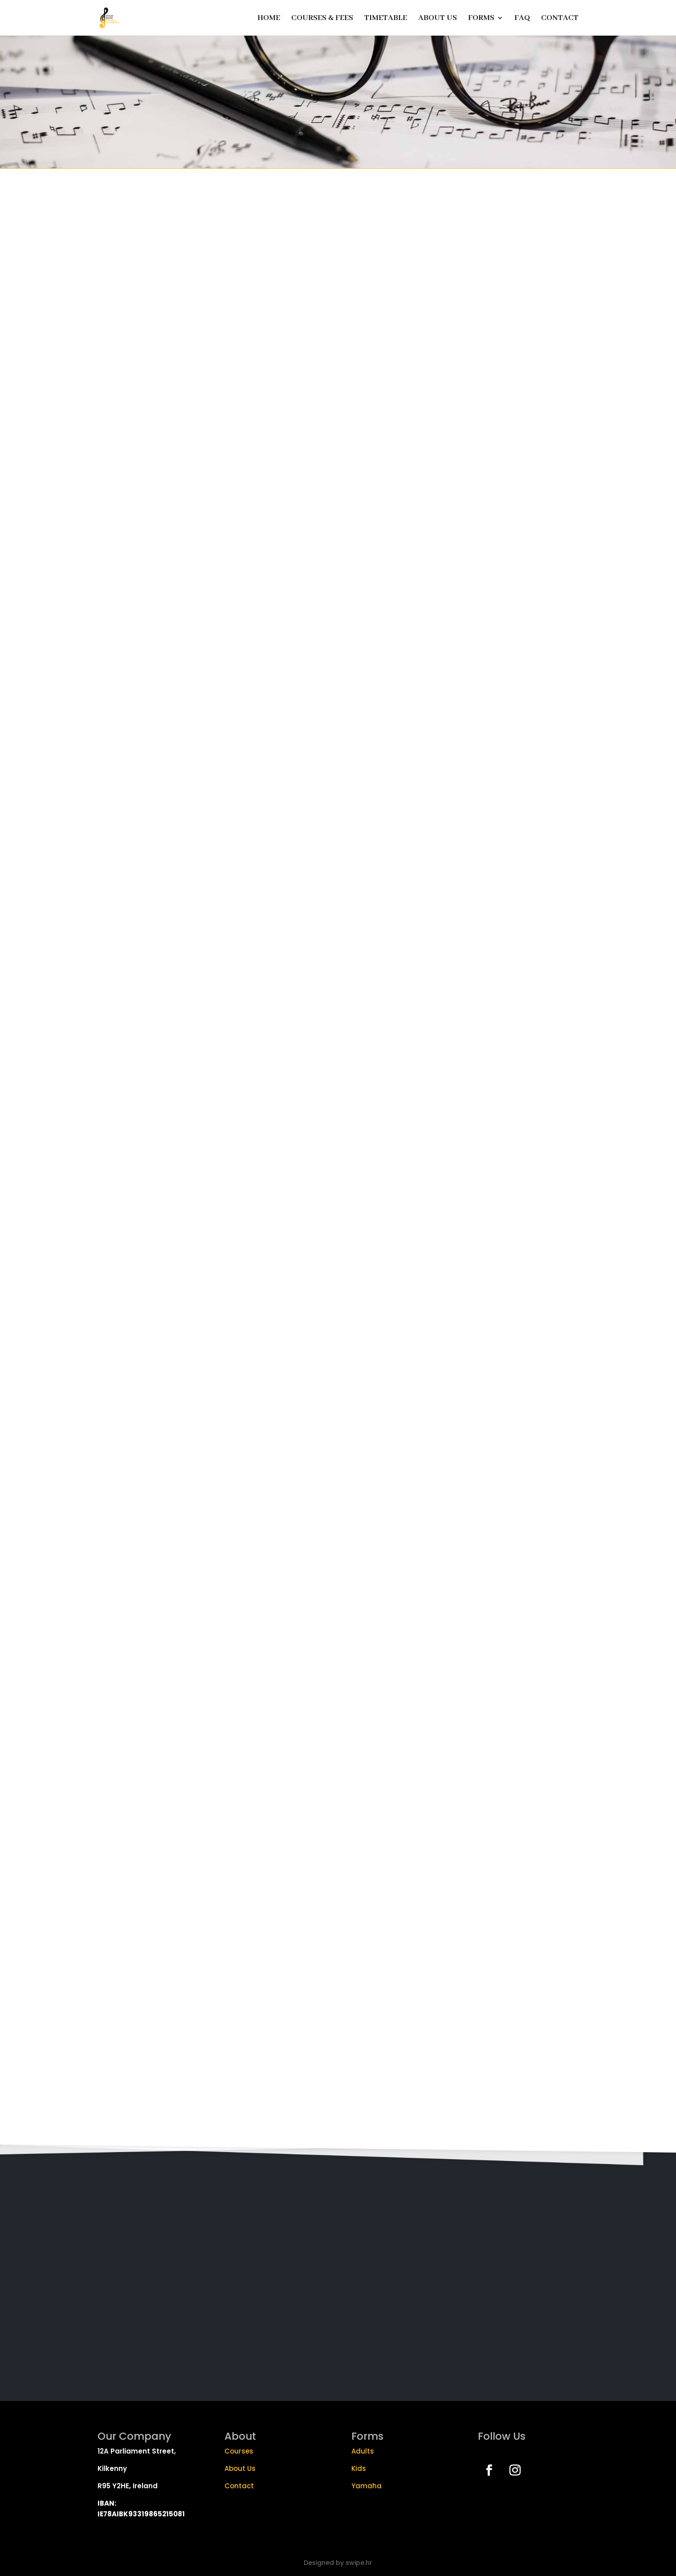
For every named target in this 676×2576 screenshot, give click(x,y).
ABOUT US (437, 19)
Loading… (338, 1156)
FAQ (522, 19)
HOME (268, 19)
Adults (362, 2451)
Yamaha (366, 2486)
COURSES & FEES (322, 19)
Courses (238, 2451)
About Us (240, 2468)
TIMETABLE (385, 19)
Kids (358, 2468)
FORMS (481, 19)
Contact (240, 2486)
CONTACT (559, 19)
